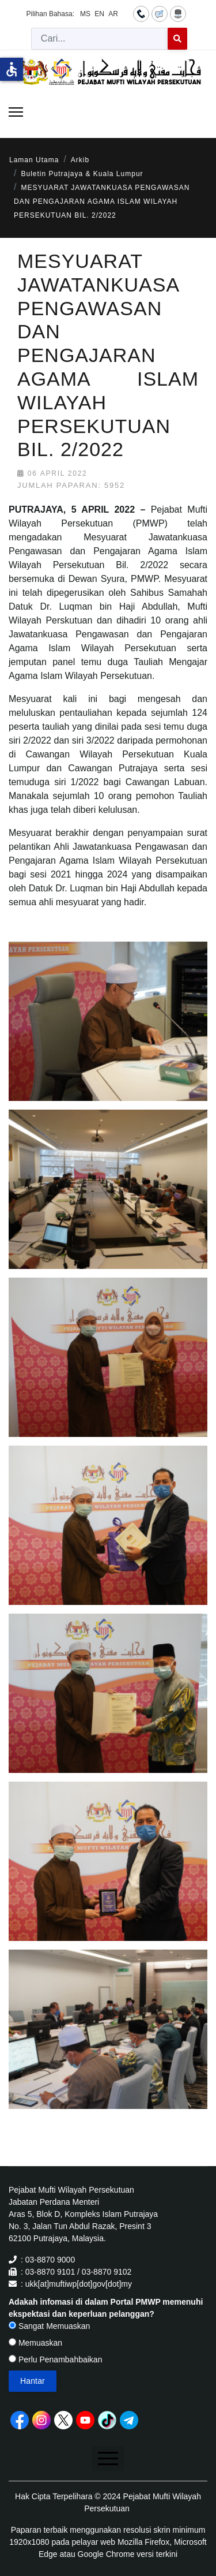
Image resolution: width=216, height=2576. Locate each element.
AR (113, 14)
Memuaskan (35, 2342)
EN (99, 14)
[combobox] (99, 39)
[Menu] (16, 112)
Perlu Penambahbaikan (55, 2359)
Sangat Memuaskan (49, 2326)
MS (85, 14)
